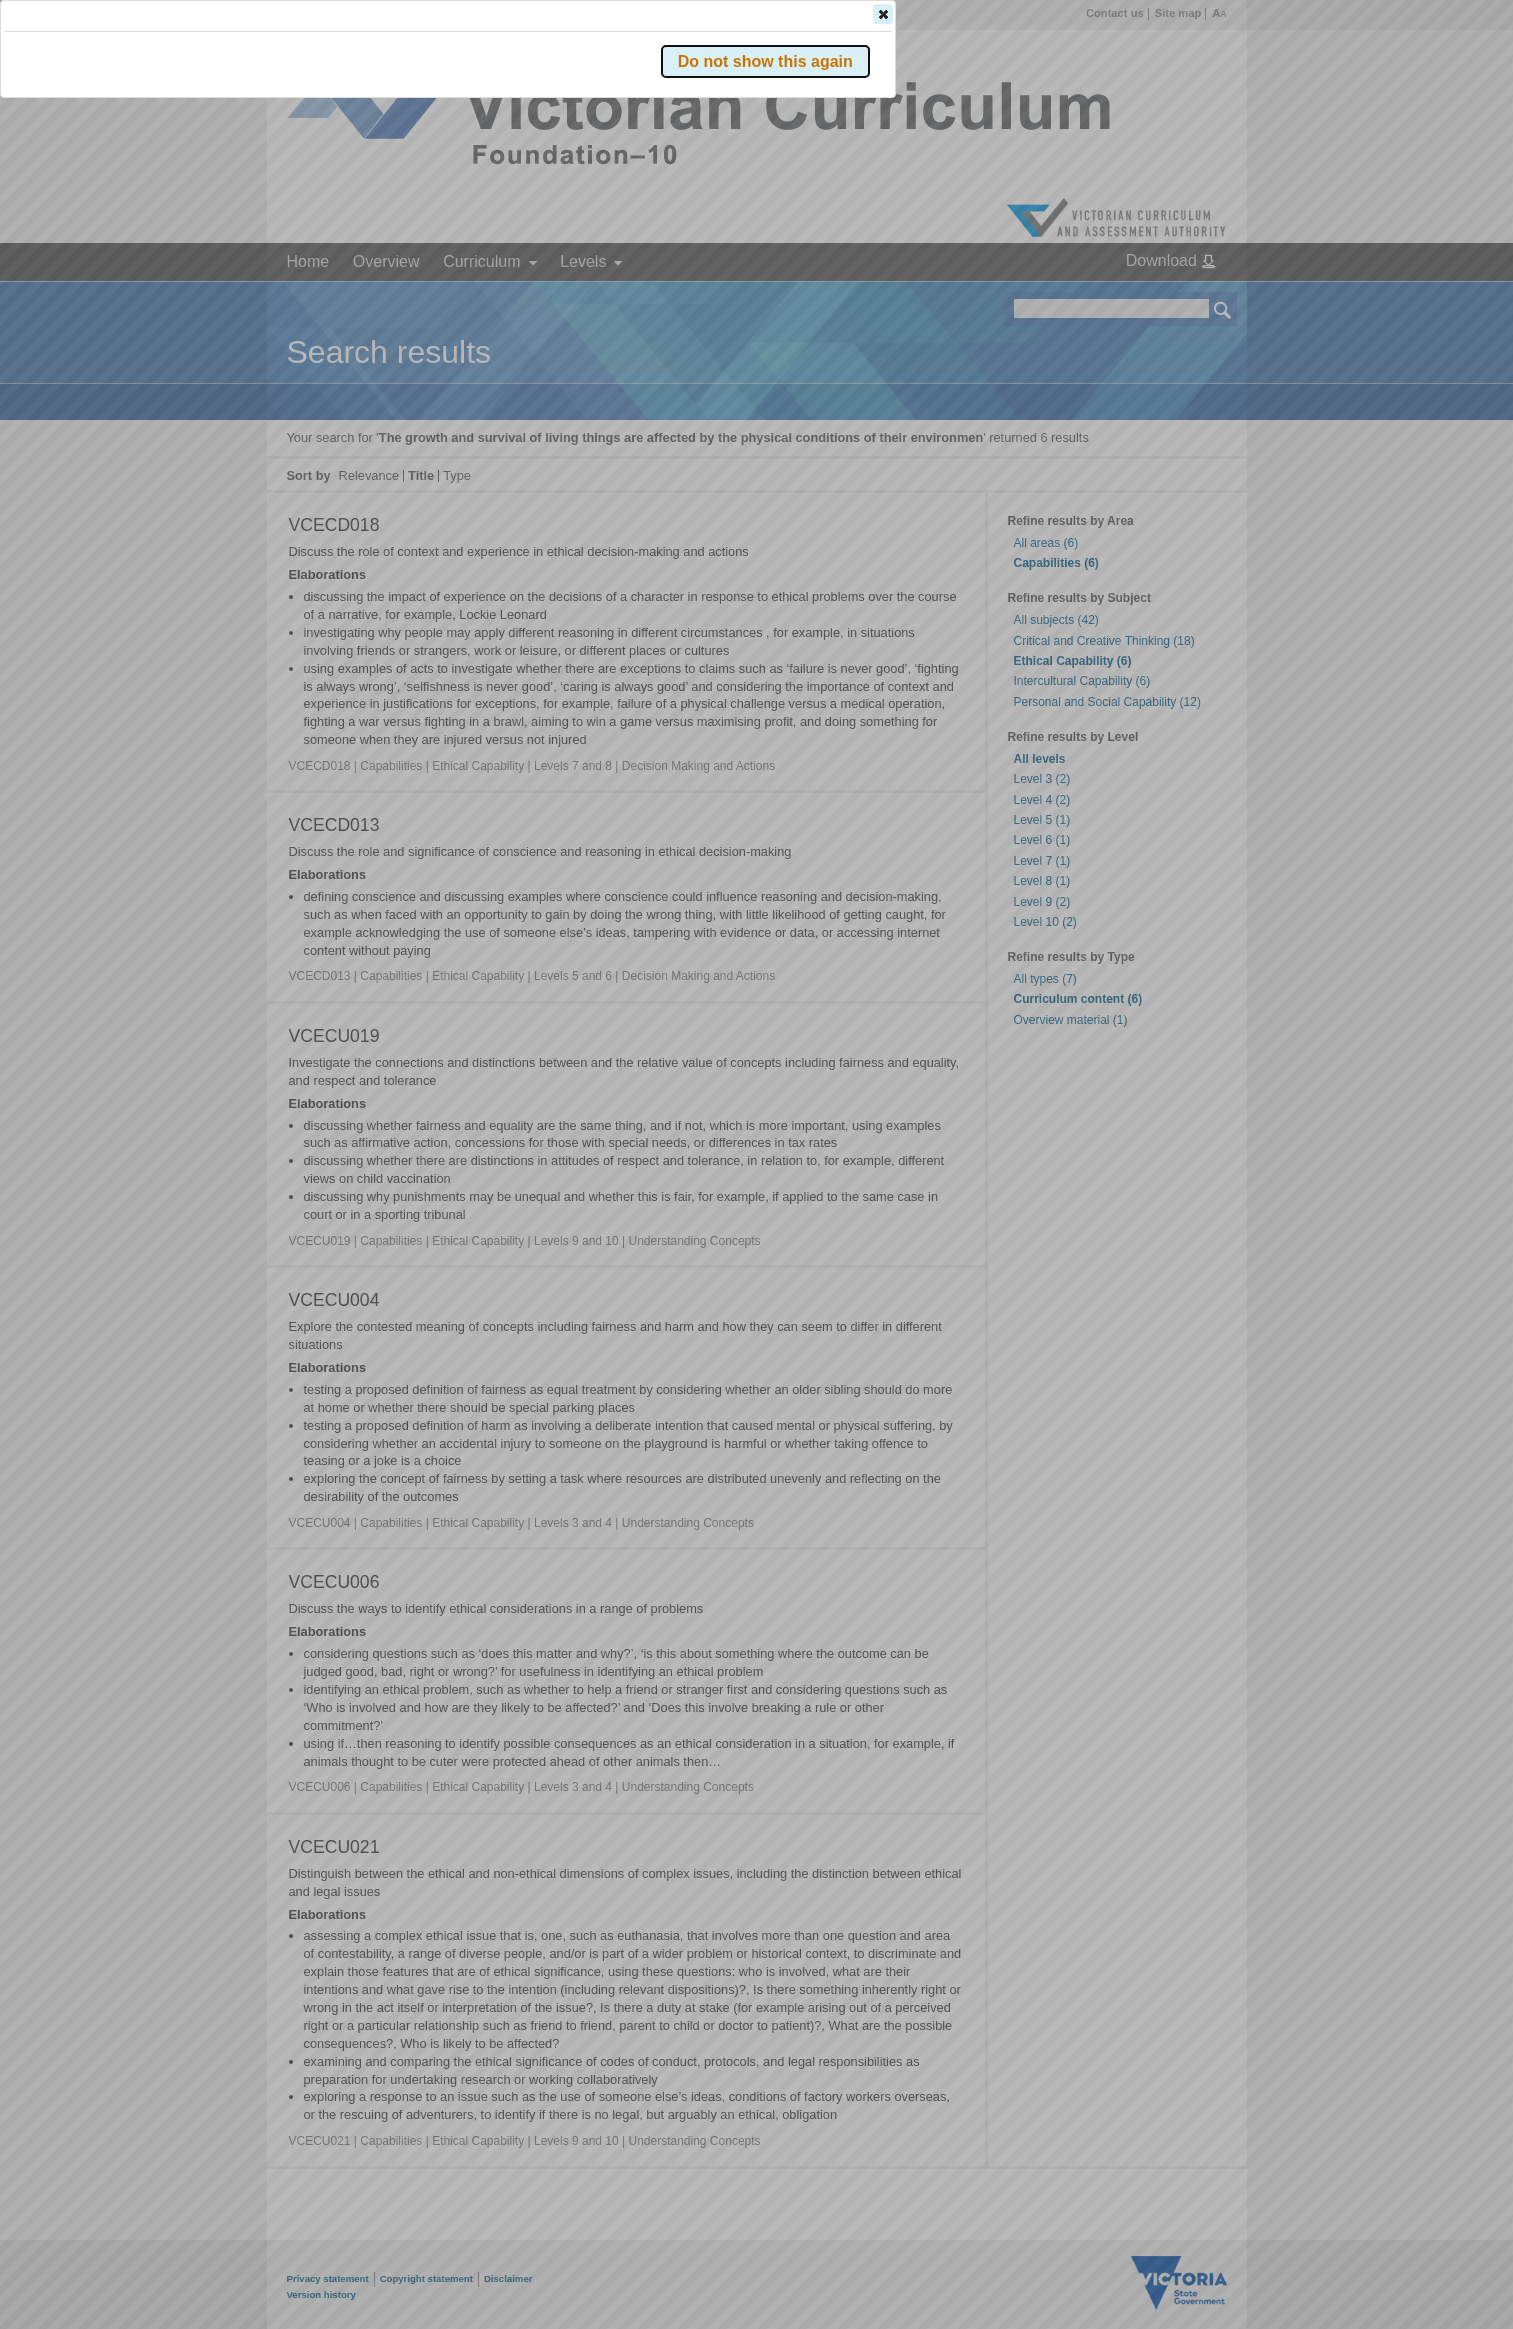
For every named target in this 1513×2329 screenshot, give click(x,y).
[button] (1188, 299)
